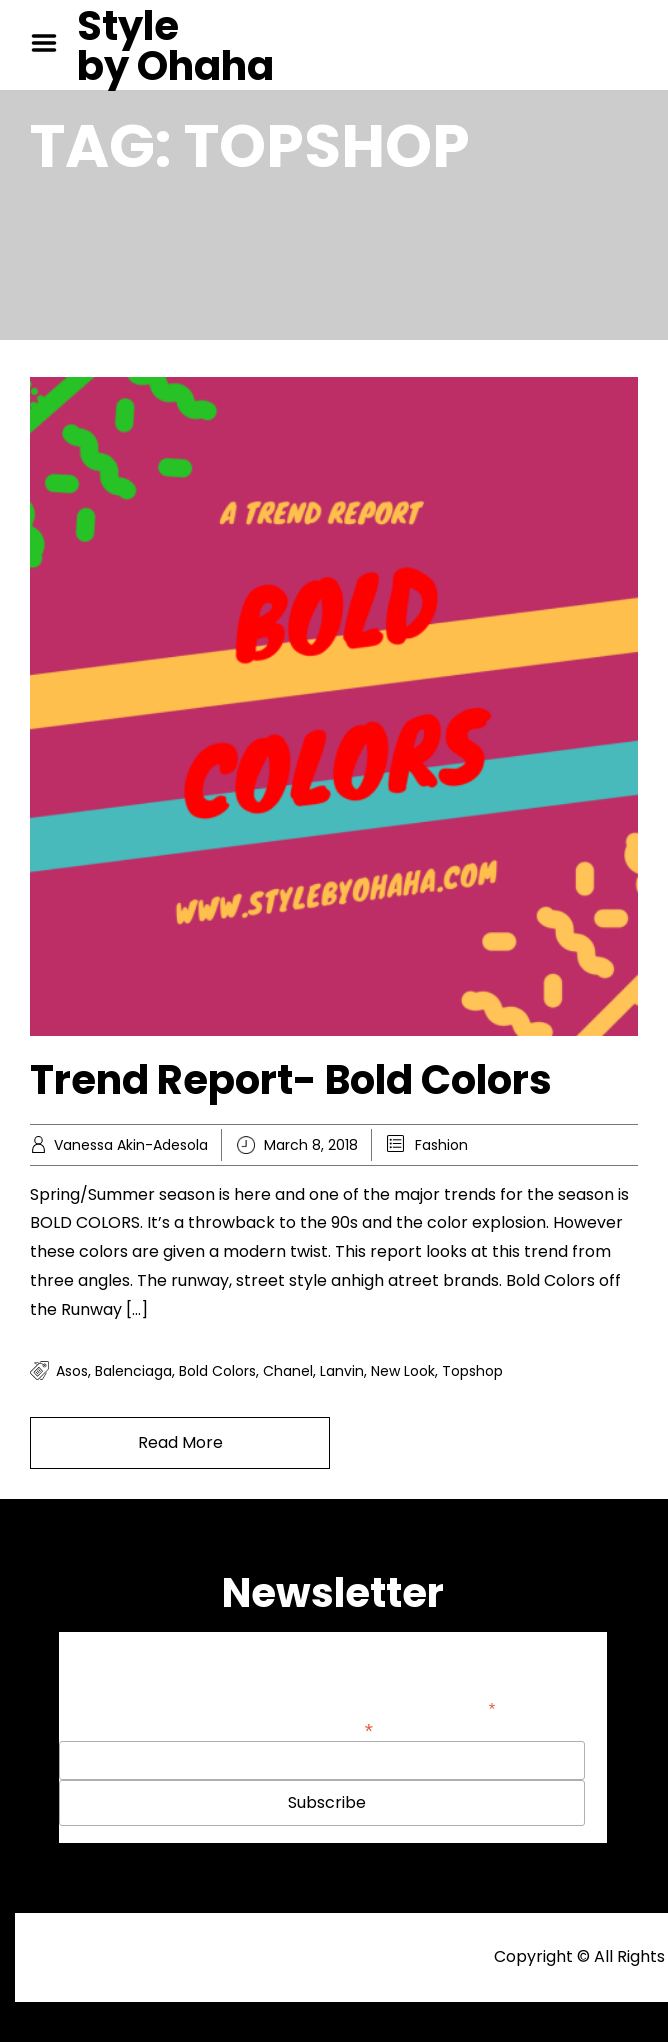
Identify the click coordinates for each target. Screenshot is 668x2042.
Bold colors (217, 1371)
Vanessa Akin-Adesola (131, 1145)
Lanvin (342, 1371)
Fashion (441, 1145)
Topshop (472, 1371)
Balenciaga (133, 1371)
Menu (51, 43)
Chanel (288, 1371)
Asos (72, 1371)
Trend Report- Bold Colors (291, 1080)
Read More (180, 1442)
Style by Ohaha (175, 46)
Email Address (322, 1728)
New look (403, 1371)
